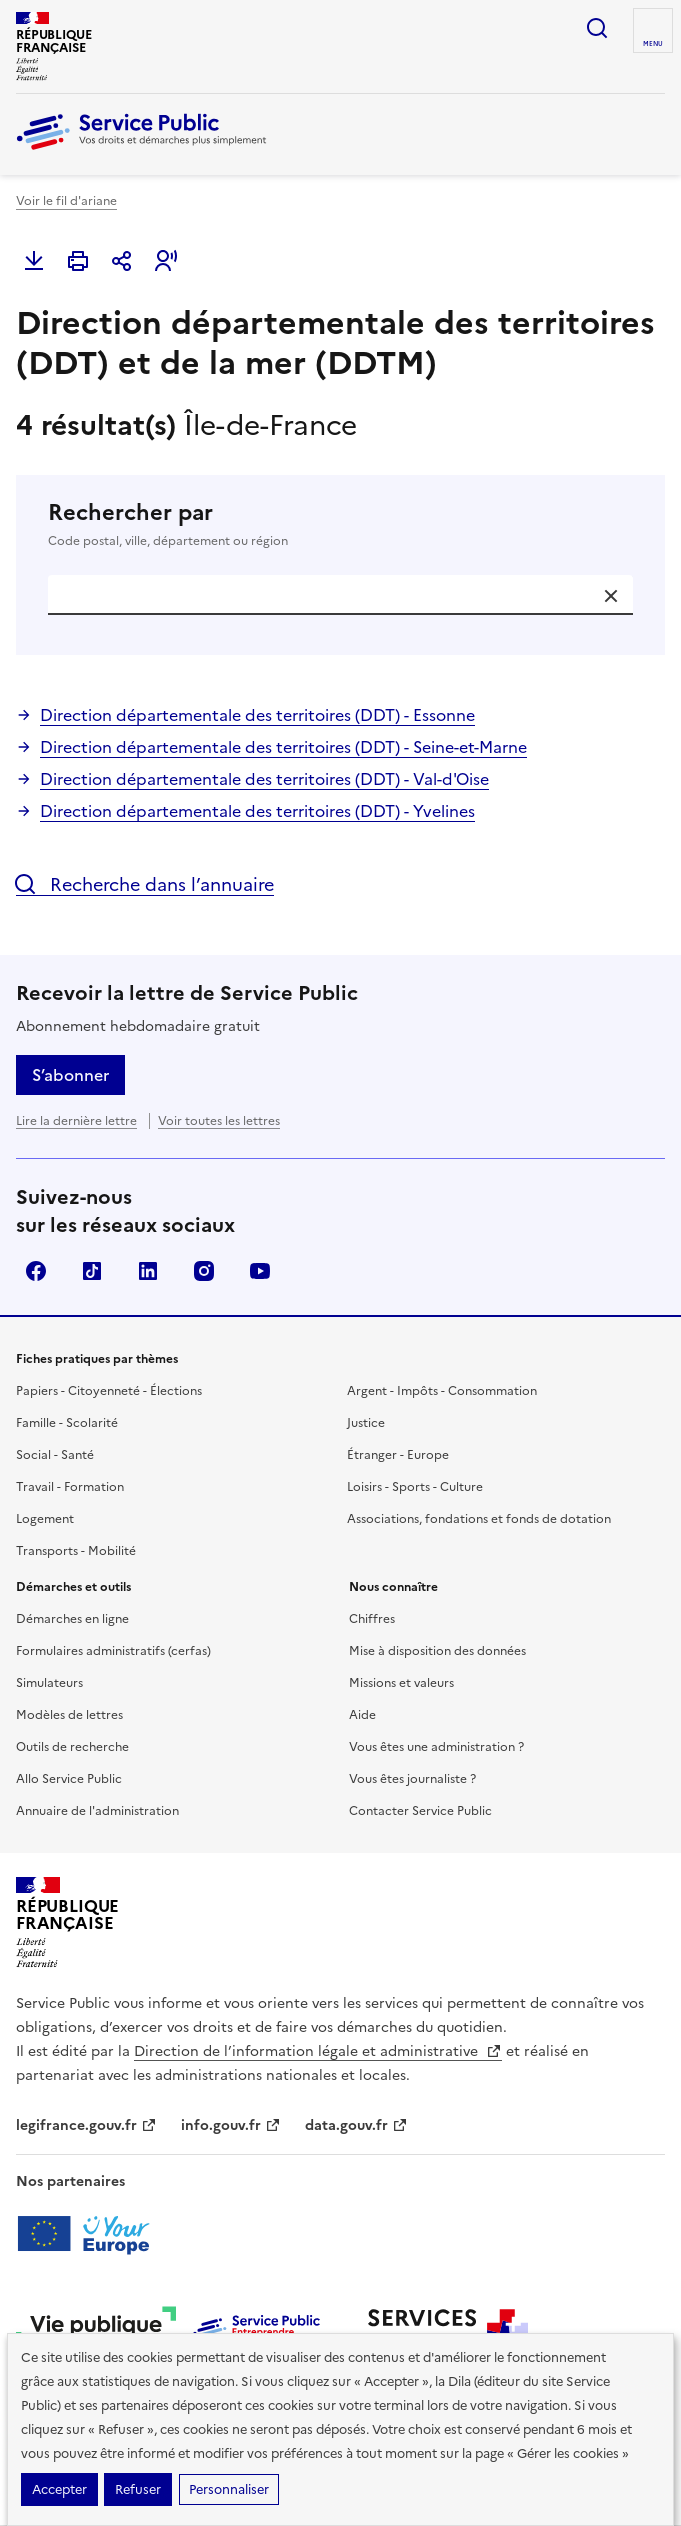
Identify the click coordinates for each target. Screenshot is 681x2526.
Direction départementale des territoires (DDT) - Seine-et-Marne (283, 747)
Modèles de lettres (69, 1715)
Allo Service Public (69, 1779)
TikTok (92, 1271)
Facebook (36, 1271)
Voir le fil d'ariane (66, 201)
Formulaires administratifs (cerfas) (113, 1651)
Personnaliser (229, 2489)
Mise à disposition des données (437, 1651)
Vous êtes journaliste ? (412, 1779)
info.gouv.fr (231, 2125)
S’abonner (70, 1075)
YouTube (260, 1271)
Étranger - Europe (398, 1455)
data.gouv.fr (356, 2125)
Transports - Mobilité (76, 1551)
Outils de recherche (72, 1747)
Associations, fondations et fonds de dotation (479, 1519)
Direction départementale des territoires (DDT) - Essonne (257, 715)
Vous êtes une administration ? (436, 1747)
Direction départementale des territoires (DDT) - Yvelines (257, 811)
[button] (166, 261)
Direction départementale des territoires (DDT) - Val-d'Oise (264, 779)
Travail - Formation (70, 1487)
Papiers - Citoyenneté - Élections (109, 1391)
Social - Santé (55, 1455)
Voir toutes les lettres (219, 1121)
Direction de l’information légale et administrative (318, 2051)
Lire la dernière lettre (76, 1121)
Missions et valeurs (401, 1683)
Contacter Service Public (420, 1811)
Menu (653, 44)
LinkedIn (148, 1271)
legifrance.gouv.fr (86, 2125)
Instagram (204, 1271)
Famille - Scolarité (67, 1423)
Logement (45, 1519)
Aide (362, 1715)
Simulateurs (49, 1683)
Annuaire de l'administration (97, 1811)
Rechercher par (340, 525)
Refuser (138, 2489)
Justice (366, 1423)
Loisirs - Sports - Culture (415, 1487)
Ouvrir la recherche (597, 28)
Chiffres (372, 1619)
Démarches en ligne (72, 1619)
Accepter (59, 2489)
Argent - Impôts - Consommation (442, 1391)
